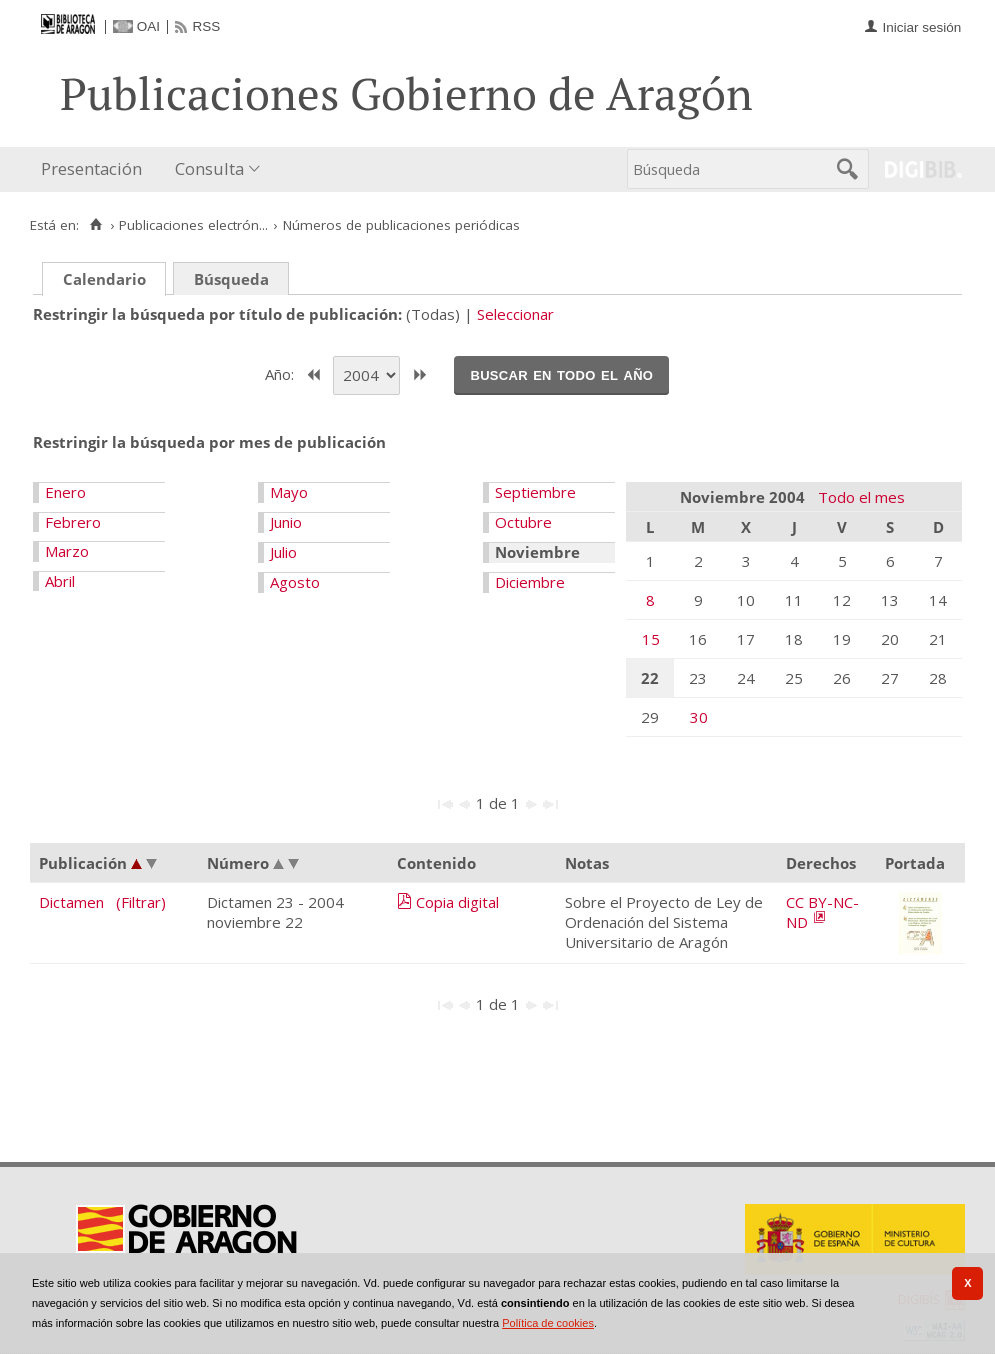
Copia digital (457, 902)
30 (699, 717)
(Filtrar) (141, 902)
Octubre (523, 522)
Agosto (295, 582)
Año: (281, 373)
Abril (60, 581)
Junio (286, 522)
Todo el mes (861, 497)
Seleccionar (515, 314)
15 (651, 639)
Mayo (289, 492)
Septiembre (535, 492)
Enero (65, 492)
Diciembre (530, 582)
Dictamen (71, 902)
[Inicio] (95, 225)
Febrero (73, 522)
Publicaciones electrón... (193, 225)
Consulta (209, 168)
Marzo (67, 551)
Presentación (91, 168)
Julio (283, 552)
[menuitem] (96, 169)
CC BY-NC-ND (822, 912)
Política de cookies (548, 1323)
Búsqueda (231, 279)
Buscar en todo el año (561, 374)
